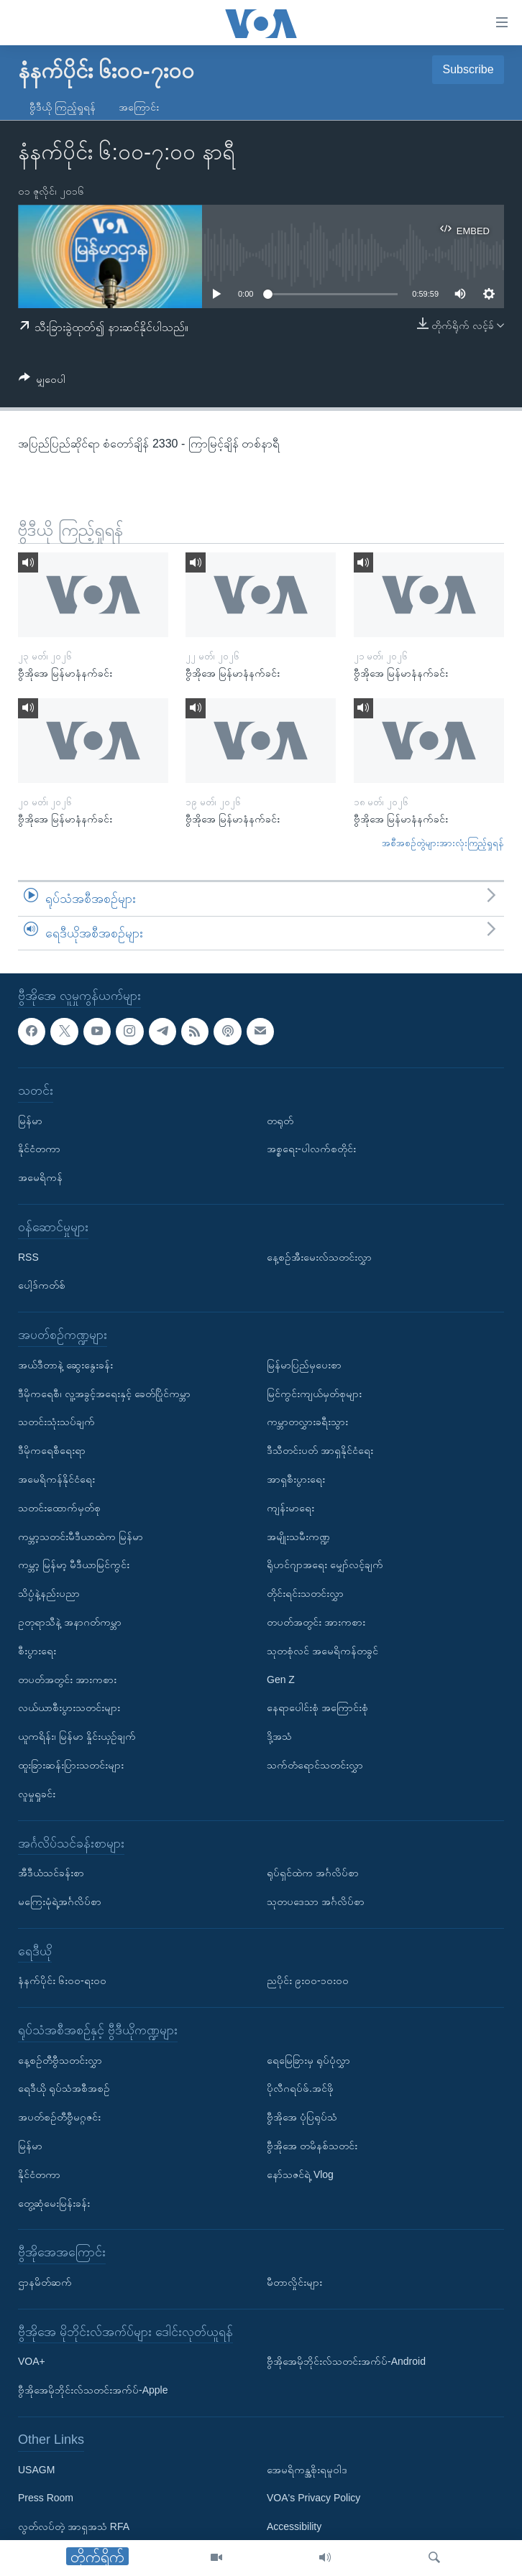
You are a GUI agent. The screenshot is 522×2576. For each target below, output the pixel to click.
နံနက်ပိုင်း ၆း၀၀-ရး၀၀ (62, 1981)
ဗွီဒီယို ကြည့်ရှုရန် (62, 107)
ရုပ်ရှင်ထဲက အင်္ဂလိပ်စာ (313, 1873)
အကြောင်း (139, 107)
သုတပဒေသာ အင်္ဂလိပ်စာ (316, 1901)
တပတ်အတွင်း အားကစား (67, 1679)
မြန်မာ (30, 1120)
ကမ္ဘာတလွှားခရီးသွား (307, 1422)
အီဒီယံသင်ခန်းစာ (51, 1873)
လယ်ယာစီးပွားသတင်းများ (69, 1708)
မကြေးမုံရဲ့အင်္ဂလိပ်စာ (59, 1901)
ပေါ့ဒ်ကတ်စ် (41, 1286)
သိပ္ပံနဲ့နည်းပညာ (49, 1594)
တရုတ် (280, 1120)
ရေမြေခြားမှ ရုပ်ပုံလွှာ (308, 2060)
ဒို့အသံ (279, 1737)
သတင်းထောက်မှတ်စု (59, 1508)
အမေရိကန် (40, 1178)
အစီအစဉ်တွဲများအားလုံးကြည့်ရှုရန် (443, 843)
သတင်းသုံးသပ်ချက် (56, 1422)
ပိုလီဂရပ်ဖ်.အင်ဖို (300, 2089)
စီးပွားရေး (37, 1651)
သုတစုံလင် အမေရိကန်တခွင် (322, 1651)
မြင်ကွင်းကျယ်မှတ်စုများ (314, 1393)
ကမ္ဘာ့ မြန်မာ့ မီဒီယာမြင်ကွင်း (73, 1565)
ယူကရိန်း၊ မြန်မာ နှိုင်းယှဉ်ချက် (77, 1737)
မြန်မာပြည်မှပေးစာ (304, 1365)
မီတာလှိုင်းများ (294, 2282)
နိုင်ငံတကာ (39, 1149)
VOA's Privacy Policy (313, 2498)
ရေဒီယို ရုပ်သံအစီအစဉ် (64, 2089)
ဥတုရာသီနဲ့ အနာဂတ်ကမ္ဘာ (70, 1622)
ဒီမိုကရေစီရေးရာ (52, 1451)
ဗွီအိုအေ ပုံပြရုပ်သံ (302, 2117)
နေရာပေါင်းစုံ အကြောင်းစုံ (317, 1708)
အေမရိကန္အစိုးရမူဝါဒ (307, 2469)
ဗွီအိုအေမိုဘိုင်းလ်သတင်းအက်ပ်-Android (346, 2362)
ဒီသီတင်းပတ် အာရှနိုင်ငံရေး (320, 1451)
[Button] (42, 382)
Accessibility (294, 2527)
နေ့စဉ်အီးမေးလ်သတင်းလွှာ (319, 1257)
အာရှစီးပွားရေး (296, 1479)
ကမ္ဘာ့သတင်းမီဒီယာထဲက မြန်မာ (80, 1536)
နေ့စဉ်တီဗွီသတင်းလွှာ (60, 2060)
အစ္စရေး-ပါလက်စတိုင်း (311, 1149)
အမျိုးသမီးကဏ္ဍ (298, 1536)
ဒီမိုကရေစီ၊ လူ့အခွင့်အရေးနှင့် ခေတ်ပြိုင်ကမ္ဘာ (104, 1393)
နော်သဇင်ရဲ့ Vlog (300, 2174)
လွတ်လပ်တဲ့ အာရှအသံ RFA (73, 2527)
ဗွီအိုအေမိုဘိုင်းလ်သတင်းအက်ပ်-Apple (93, 2390)
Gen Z (281, 1679)
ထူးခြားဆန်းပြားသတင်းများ (71, 1765)
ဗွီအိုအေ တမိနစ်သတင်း (312, 2145)
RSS (28, 1257)
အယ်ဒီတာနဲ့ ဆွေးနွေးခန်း (65, 1365)
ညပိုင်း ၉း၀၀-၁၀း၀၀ (308, 1981)
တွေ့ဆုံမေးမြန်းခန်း (54, 2203)
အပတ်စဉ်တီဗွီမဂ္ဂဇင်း (59, 2117)
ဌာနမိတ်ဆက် (45, 2282)
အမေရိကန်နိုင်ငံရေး (56, 1479)
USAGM (36, 2469)
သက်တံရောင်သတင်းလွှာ (315, 1765)
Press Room (45, 2498)
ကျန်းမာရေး (290, 1508)
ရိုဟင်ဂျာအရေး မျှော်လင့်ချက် (325, 1565)
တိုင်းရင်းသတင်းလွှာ (305, 1594)
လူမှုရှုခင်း (36, 1793)
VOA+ (31, 2362)
